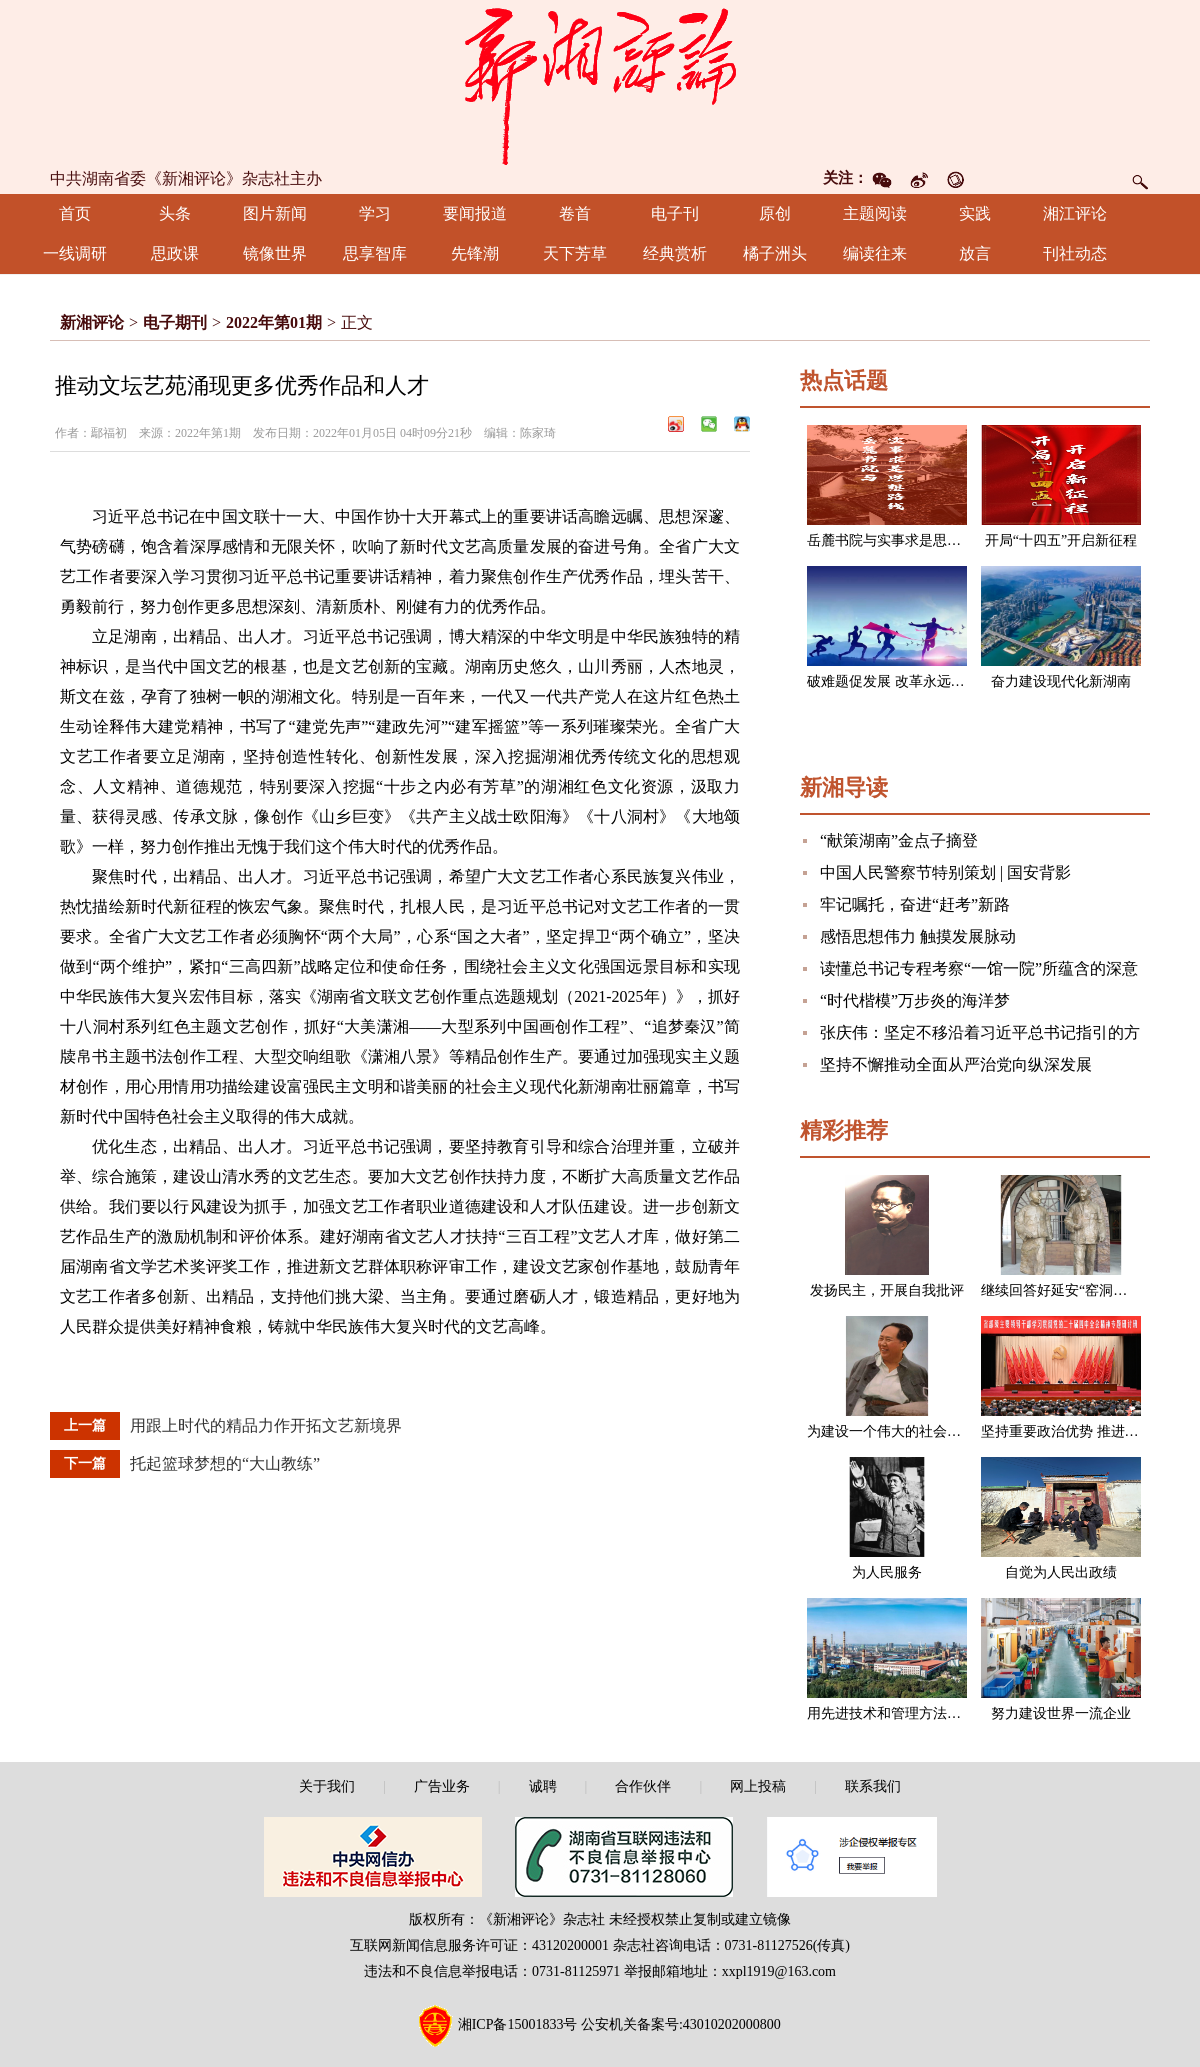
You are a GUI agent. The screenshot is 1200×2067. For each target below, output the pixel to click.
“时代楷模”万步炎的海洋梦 (915, 1000)
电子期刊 (175, 322)
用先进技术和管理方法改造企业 (905, 1713)
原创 (775, 213)
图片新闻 (275, 213)
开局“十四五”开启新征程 (1061, 540)
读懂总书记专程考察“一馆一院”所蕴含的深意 (979, 968)
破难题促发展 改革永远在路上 (900, 681)
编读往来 (875, 253)
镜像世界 (275, 253)
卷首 (575, 213)
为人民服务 (887, 1572)
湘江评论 (1075, 213)
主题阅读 (875, 213)
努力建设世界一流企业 (1061, 1713)
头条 (175, 213)
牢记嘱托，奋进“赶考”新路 (915, 904)
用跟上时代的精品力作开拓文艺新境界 (266, 1425)
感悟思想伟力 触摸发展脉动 (918, 936)
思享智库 (375, 253)
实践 (975, 213)
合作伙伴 (643, 1786)
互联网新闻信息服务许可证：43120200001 (479, 1945)
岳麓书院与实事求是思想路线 (898, 540)
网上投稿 (758, 1786)
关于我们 (327, 1786)
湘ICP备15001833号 (518, 2024)
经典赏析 (675, 253)
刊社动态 (1075, 253)
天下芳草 (575, 253)
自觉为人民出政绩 (1061, 1572)
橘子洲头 (775, 253)
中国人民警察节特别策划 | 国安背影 (945, 872)
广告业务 (442, 1786)
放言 (975, 253)
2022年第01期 (274, 322)
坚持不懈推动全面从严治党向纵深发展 (956, 1064)
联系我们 (873, 1786)
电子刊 (675, 213)
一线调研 (75, 253)
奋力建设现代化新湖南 (1061, 681)
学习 (375, 213)
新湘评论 (92, 322)
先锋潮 (475, 253)
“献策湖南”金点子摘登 (899, 840)
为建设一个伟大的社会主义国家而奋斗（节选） (954, 1431)
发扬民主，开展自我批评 (887, 1290)
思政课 (175, 253)
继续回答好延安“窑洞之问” (1064, 1290)
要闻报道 (475, 213)
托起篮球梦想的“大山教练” (225, 1463)
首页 (75, 213)
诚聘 (543, 1786)
